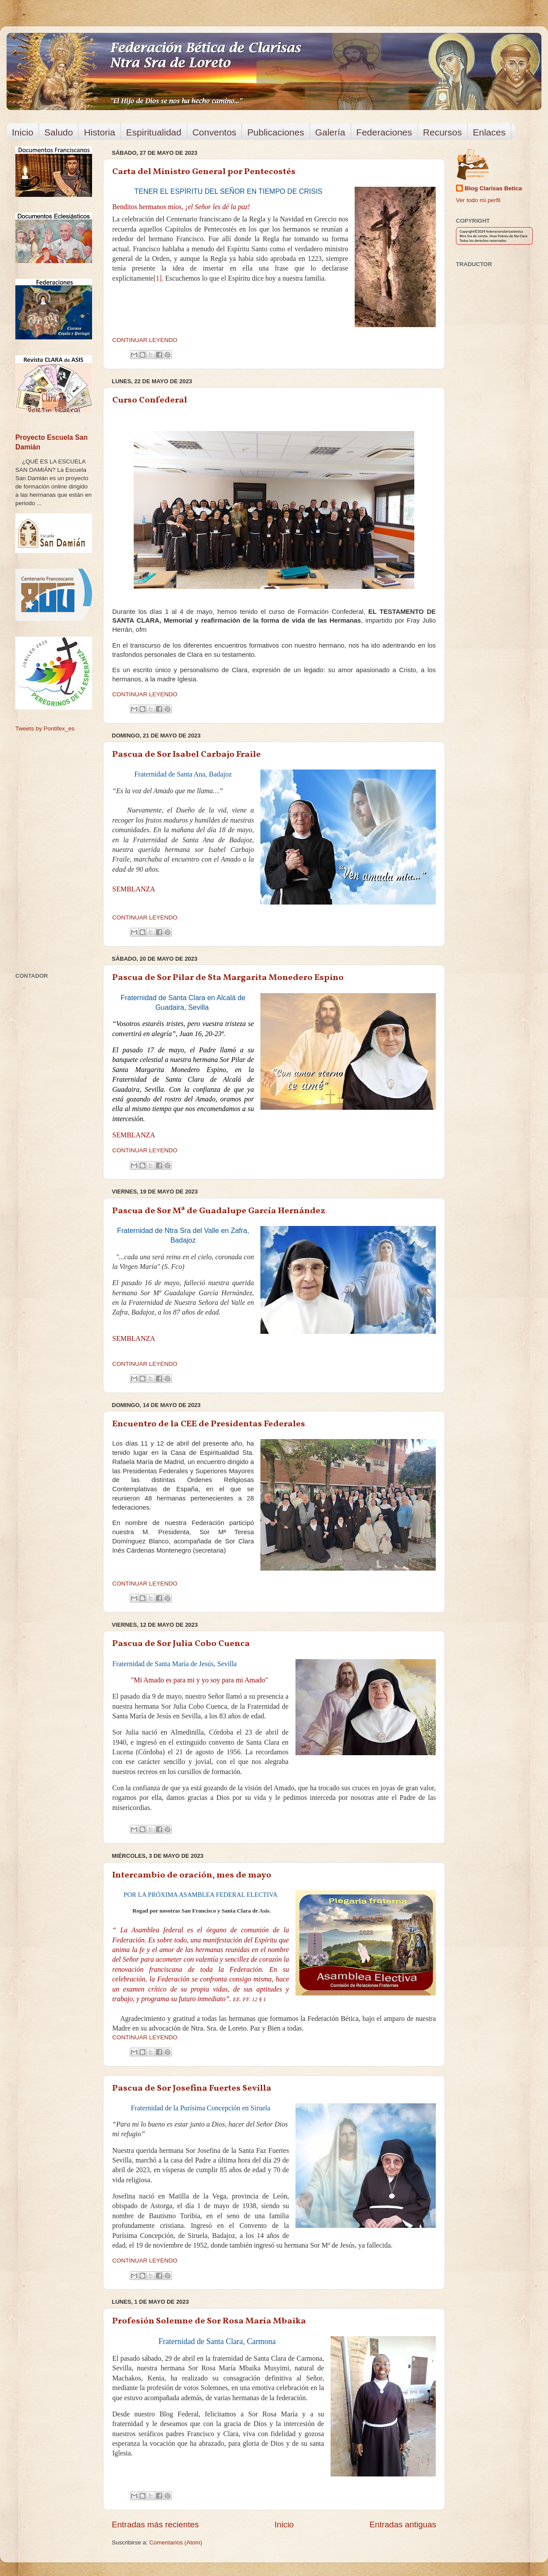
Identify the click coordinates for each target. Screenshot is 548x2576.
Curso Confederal (149, 400)
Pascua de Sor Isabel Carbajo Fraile (186, 754)
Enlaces (489, 132)
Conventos (214, 132)
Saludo (58, 132)
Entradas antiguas (403, 2524)
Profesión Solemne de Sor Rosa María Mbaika (209, 2321)
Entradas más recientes (155, 2524)
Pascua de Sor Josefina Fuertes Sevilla (191, 2088)
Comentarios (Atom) (176, 2542)
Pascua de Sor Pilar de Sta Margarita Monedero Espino (228, 978)
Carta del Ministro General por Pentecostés (203, 172)
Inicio (22, 132)
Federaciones (384, 132)
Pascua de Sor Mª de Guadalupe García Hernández (218, 1211)
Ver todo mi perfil (478, 200)
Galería (330, 132)
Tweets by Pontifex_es (45, 728)
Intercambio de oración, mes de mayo (191, 1875)
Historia (99, 132)
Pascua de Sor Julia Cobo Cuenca (181, 1644)
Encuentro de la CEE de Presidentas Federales (208, 1424)
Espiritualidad (153, 132)
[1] (157, 278)
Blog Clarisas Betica (493, 188)
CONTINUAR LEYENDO (145, 340)
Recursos (442, 132)
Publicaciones (275, 132)
